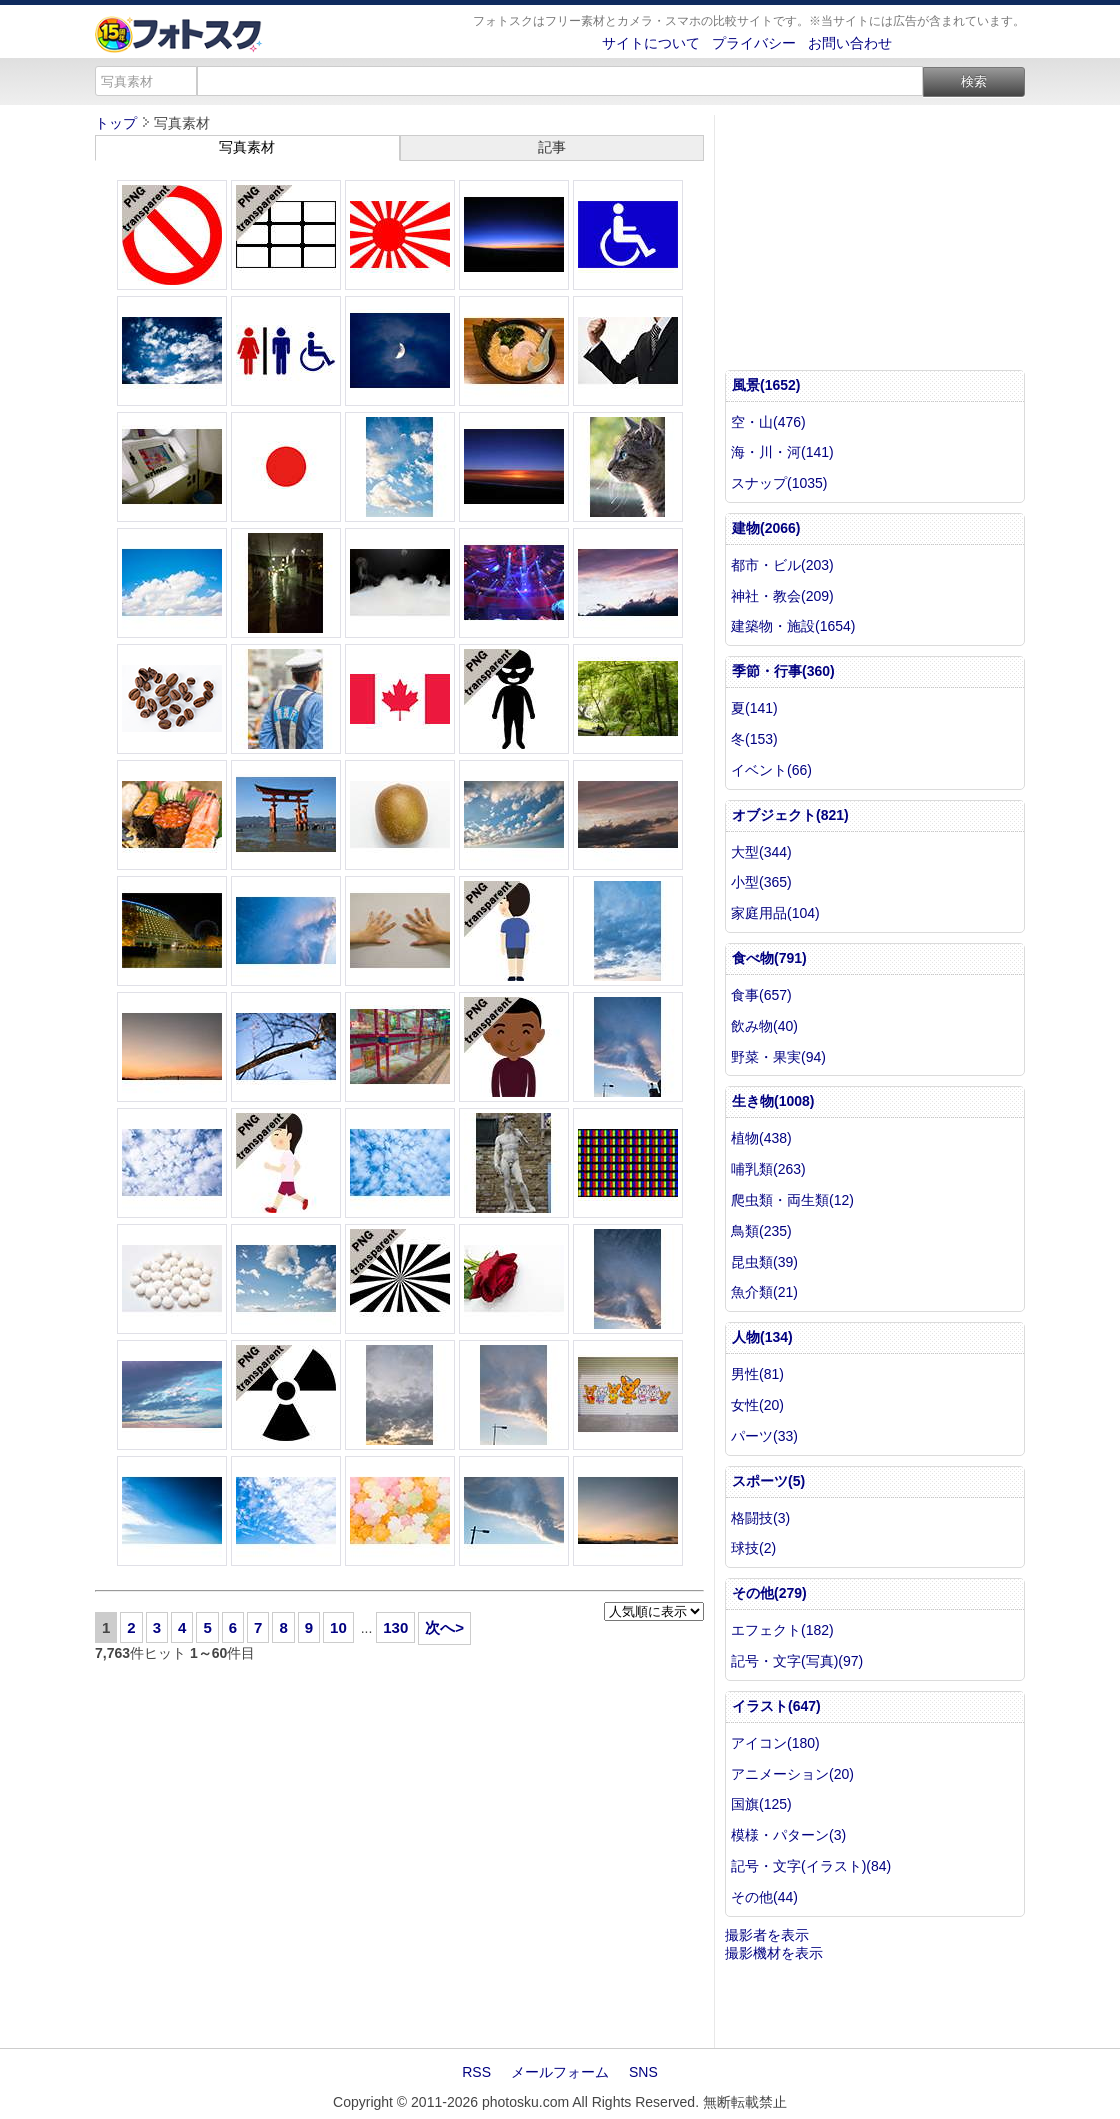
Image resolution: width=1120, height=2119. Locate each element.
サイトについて (651, 43)
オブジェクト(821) (790, 815)
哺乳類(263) (768, 1169)
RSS (476, 2072)
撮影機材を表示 (774, 1953)
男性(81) (757, 1374)
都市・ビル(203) (782, 565)
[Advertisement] (399, 1855)
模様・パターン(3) (788, 1835)
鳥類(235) (761, 1231)
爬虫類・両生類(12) (792, 1200)
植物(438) (761, 1138)
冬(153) (754, 739)
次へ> (444, 1627)
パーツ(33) (764, 1436)
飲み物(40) (764, 1026)
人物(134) (762, 1337)
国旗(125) (761, 1804)
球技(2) (753, 1548)
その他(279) (769, 1593)
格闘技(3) (760, 1518)
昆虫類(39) (764, 1262)
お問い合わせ (850, 43)
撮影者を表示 (767, 1935)
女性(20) (757, 1405)
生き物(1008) (773, 1101)
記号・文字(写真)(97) (797, 1661)
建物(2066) (766, 528)
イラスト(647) (776, 1706)
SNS (643, 2072)
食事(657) (761, 995)
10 (338, 1627)
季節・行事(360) (783, 671)
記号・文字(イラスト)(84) (811, 1866)
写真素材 (247, 147)
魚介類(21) (764, 1292)
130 (395, 1627)
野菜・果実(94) (778, 1057)
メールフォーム (560, 2072)
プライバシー (754, 43)
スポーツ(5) (768, 1481)
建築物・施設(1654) (793, 626)
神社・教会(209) (782, 596)
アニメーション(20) (792, 1774)
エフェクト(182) (782, 1630)
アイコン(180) (775, 1743)
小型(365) (761, 882)
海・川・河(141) (782, 452)
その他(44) (764, 1897)
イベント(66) (771, 770)
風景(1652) (766, 385)
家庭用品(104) (775, 913)
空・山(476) (768, 422)
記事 (552, 147)
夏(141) (754, 708)
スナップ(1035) (779, 483)
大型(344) (761, 852)
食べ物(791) (769, 958)
